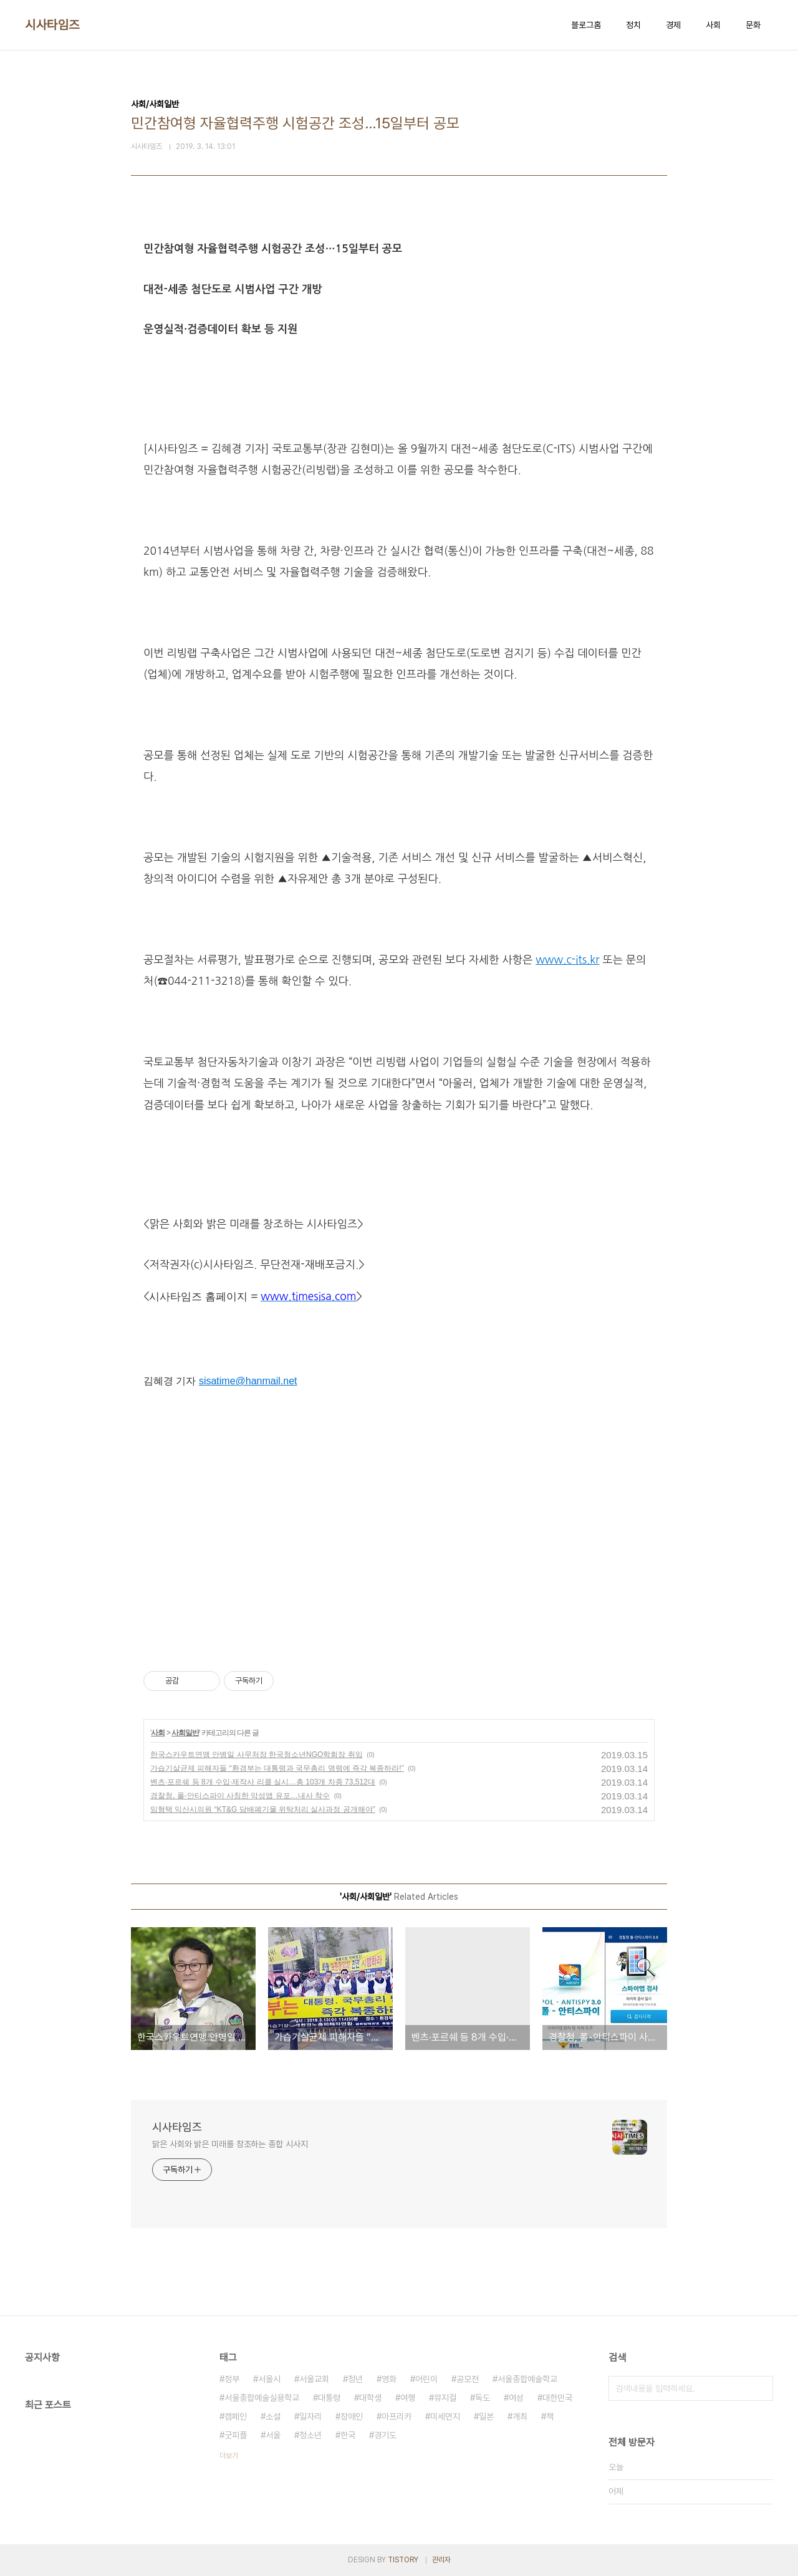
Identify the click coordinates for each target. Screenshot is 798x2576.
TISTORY (403, 2559)
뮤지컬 (445, 2398)
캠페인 (235, 2416)
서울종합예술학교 (527, 2379)
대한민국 (557, 2398)
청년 (355, 2379)
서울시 (269, 2379)
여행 (407, 2398)
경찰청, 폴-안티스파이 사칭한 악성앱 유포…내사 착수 (240, 1795)
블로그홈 (586, 25)
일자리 (310, 2416)
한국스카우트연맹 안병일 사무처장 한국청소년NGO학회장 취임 (256, 1754)
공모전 (467, 2379)
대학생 (370, 2398)
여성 (516, 2398)
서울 (273, 2435)
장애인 (351, 2416)
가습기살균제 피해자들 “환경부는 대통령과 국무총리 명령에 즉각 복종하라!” (277, 1768)
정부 (231, 2379)
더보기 (228, 2455)
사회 (713, 25)
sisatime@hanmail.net (248, 1381)
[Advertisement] (399, 1531)
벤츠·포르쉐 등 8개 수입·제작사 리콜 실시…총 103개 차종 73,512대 (262, 1782)
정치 (633, 25)
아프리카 (396, 2416)
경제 (673, 25)
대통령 (329, 2398)
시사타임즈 (52, 24)
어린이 (426, 2379)
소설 (273, 2416)
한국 (347, 2435)
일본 (486, 2416)
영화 (389, 2379)
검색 (760, 2388)
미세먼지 (445, 2416)
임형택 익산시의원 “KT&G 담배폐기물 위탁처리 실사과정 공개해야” (262, 1809)
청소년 (310, 2435)
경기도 (385, 2435)
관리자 (441, 2559)
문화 (753, 25)
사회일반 (185, 1732)
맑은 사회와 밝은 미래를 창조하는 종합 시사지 (230, 2144)
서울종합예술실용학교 (261, 2398)
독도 (482, 2398)
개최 (519, 2416)
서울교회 (314, 2379)
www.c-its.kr (567, 959)
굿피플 (235, 2435)
